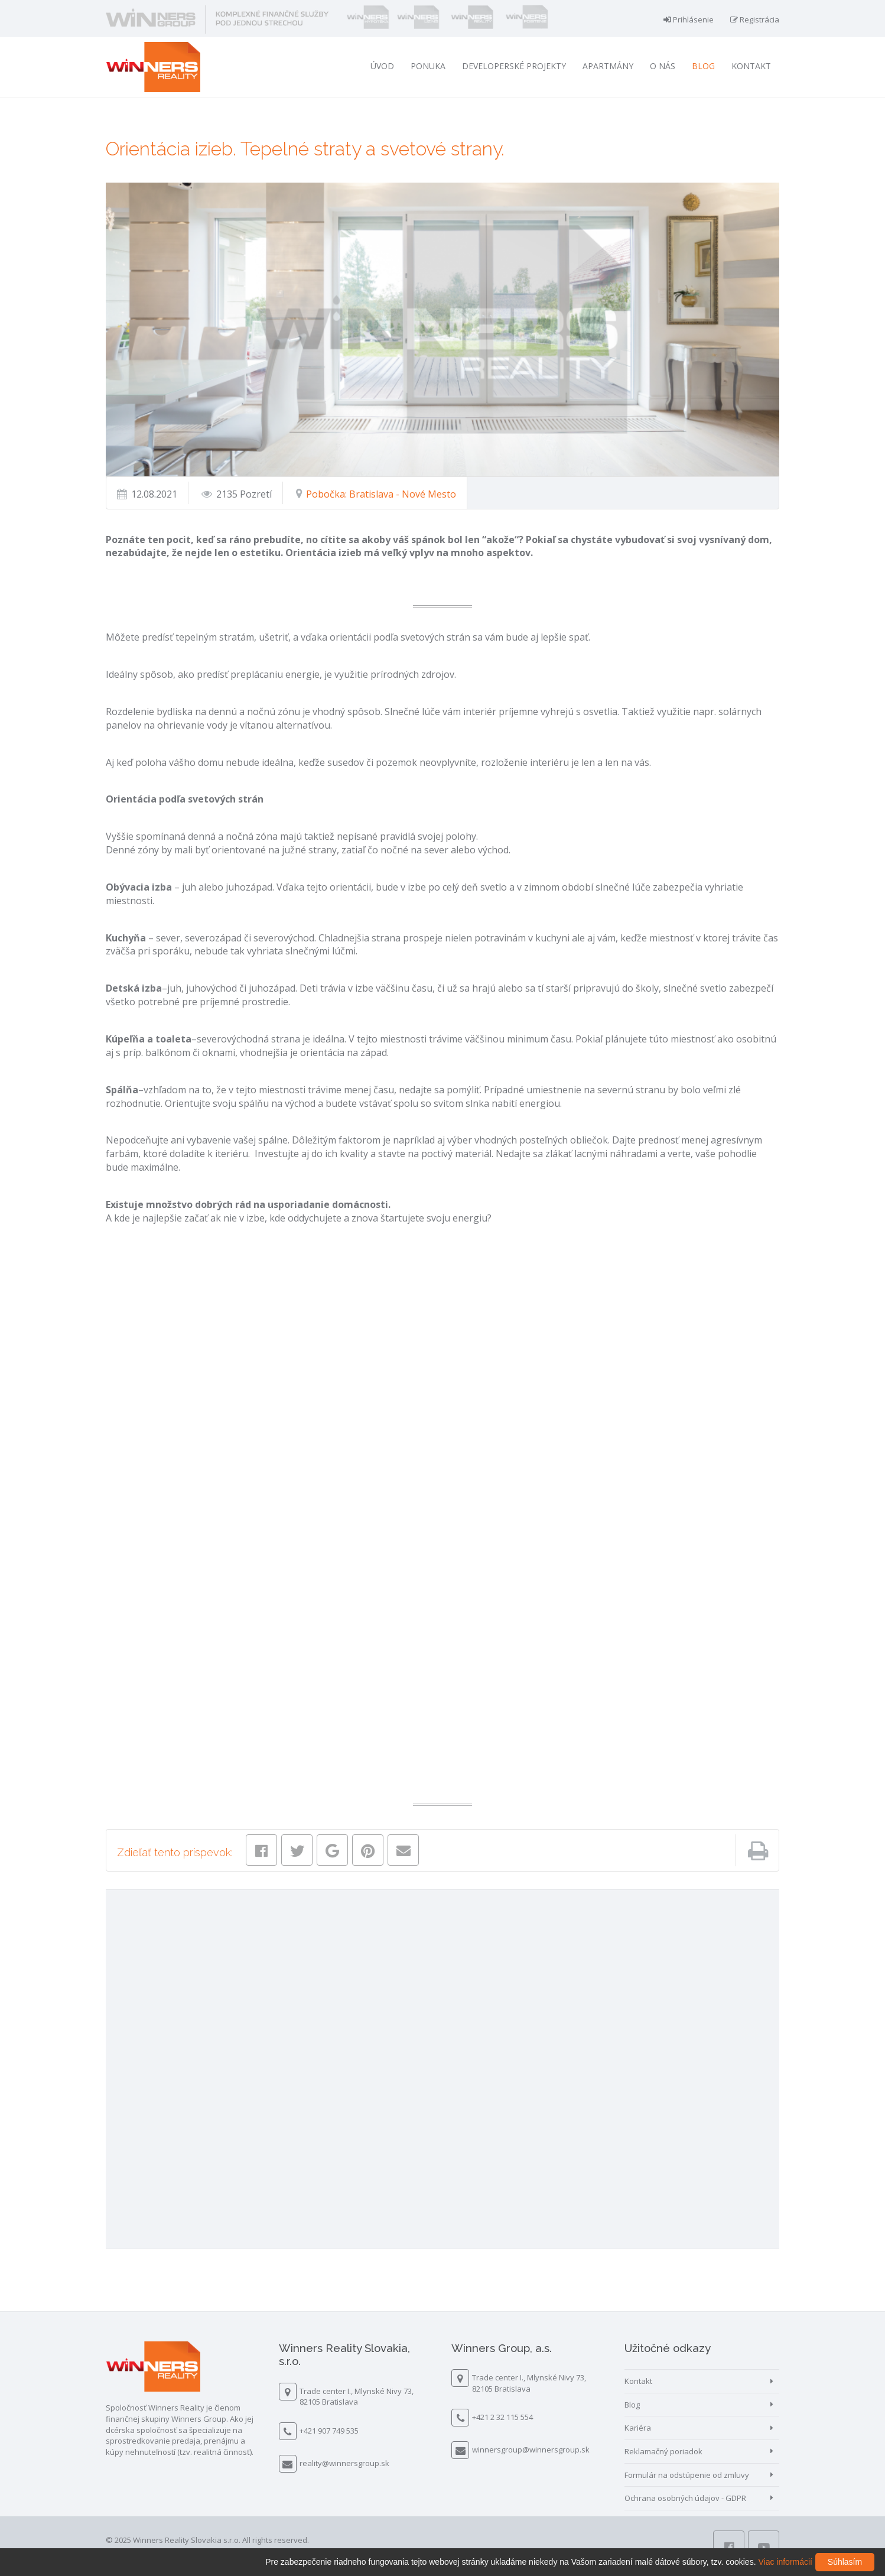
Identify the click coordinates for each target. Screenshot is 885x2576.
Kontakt (751, 66)
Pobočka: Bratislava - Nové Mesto (380, 494)
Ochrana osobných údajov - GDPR (685, 2498)
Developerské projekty (514, 66)
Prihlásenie (688, 19)
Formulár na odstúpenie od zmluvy (686, 2475)
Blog (703, 66)
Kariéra (637, 2427)
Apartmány (608, 66)
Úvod (382, 66)
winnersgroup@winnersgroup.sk (531, 2449)
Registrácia (754, 19)
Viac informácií (785, 2562)
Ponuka (428, 66)
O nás (662, 66)
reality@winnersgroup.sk (344, 2463)
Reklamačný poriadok (663, 2451)
